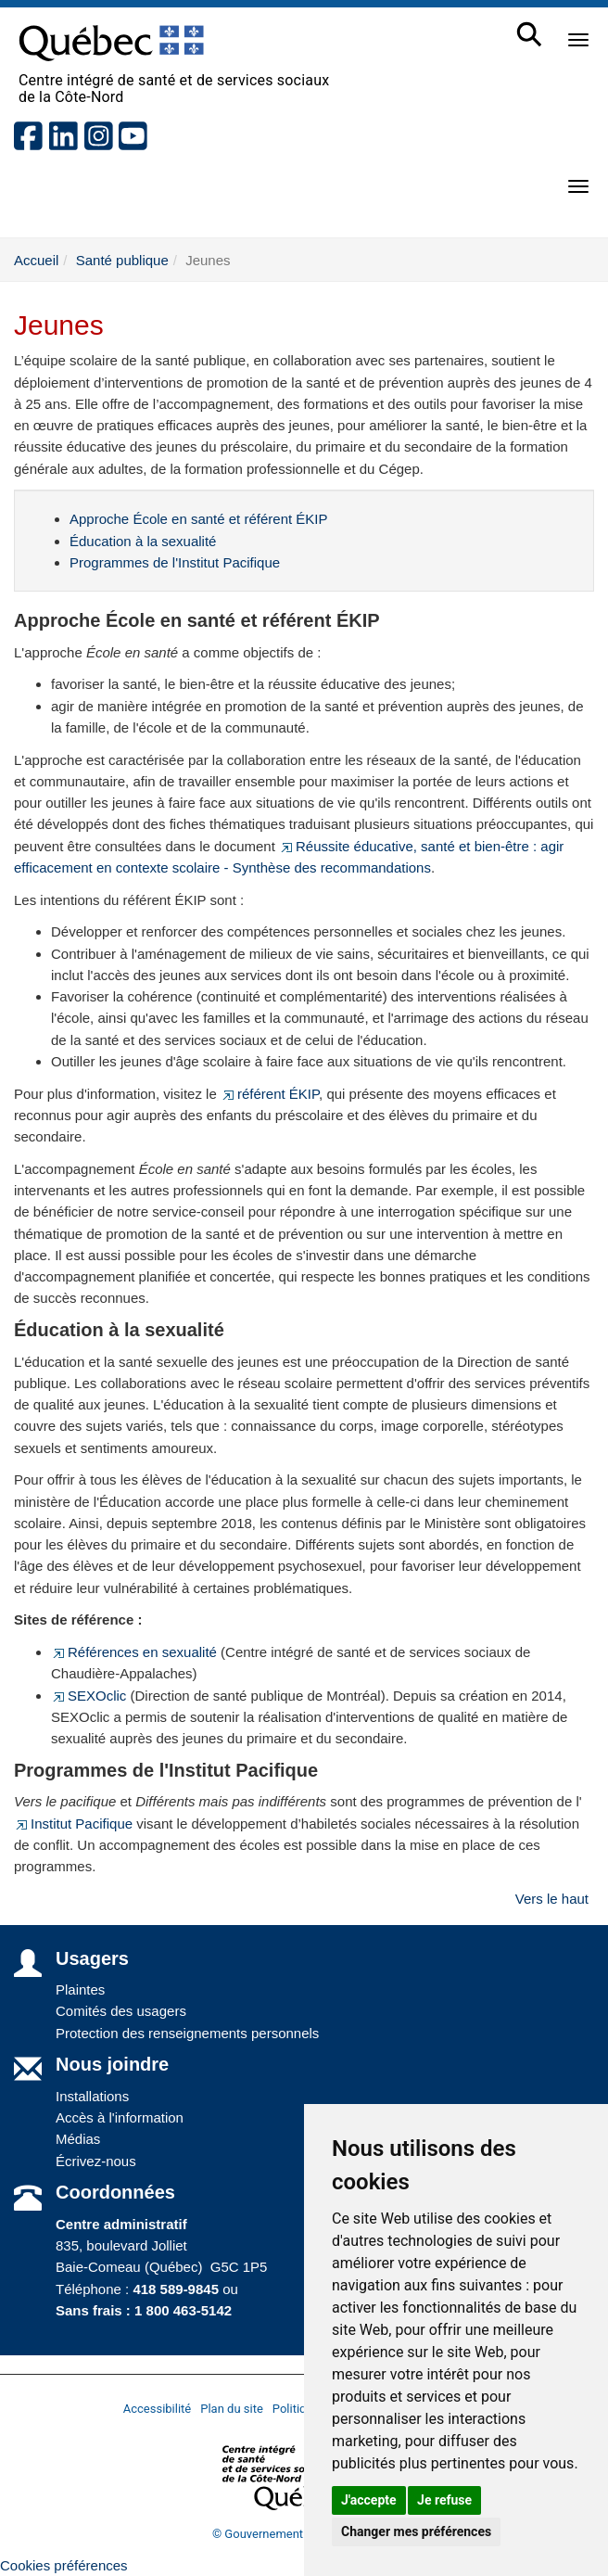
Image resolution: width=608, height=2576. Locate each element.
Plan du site (231, 2409)
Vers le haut (552, 1898)
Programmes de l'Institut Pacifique (175, 562)
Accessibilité (157, 2409)
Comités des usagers (121, 2011)
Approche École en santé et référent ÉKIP (199, 519)
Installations (92, 2096)
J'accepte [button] (369, 2500)
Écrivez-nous (96, 2161)
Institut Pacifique (73, 1823)
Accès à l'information (120, 2117)
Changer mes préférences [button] (416, 2531)
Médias (78, 2139)
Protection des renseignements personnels (187, 2033)
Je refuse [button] (444, 2500)
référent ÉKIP (270, 1094)
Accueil (36, 260)
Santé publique (122, 260)
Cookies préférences (64, 2565)
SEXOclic (88, 1695)
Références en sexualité (134, 1652)
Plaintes (80, 1989)
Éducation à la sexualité (143, 541)
